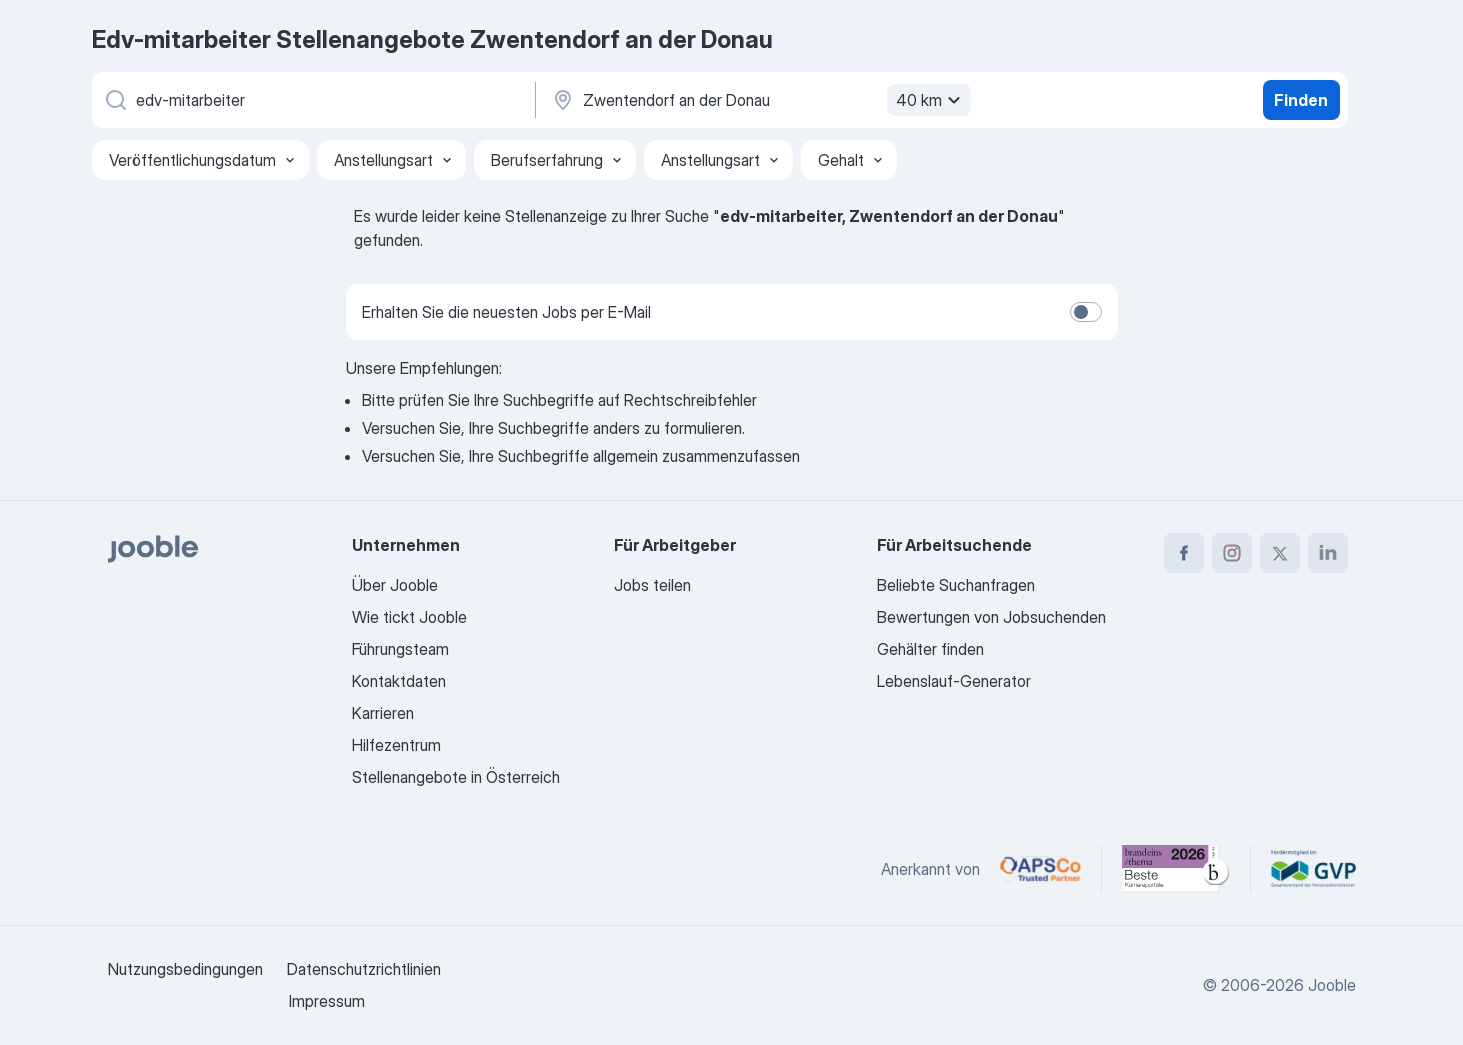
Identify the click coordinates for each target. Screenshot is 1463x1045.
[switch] (1086, 312)
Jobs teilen (652, 585)
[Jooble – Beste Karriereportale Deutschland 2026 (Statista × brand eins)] (1176, 869)
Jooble (1332, 985)
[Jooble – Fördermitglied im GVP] (1313, 869)
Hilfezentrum (396, 745)
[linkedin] (1328, 553)
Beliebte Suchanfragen (956, 585)
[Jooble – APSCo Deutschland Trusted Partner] (1040, 869)
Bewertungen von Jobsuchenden (991, 617)
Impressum (327, 1001)
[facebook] (1184, 553)
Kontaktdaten (399, 681)
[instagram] (1232, 553)
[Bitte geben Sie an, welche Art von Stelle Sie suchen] (312, 100)
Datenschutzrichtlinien (364, 969)
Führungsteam (400, 649)
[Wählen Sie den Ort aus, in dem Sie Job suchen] (759, 100)
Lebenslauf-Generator (954, 681)
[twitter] (1280, 553)
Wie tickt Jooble (409, 617)
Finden (1301, 100)
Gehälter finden (930, 649)
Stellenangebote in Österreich (456, 777)
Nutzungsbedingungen (185, 969)
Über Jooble (395, 585)
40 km (931, 100)
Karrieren (383, 713)
